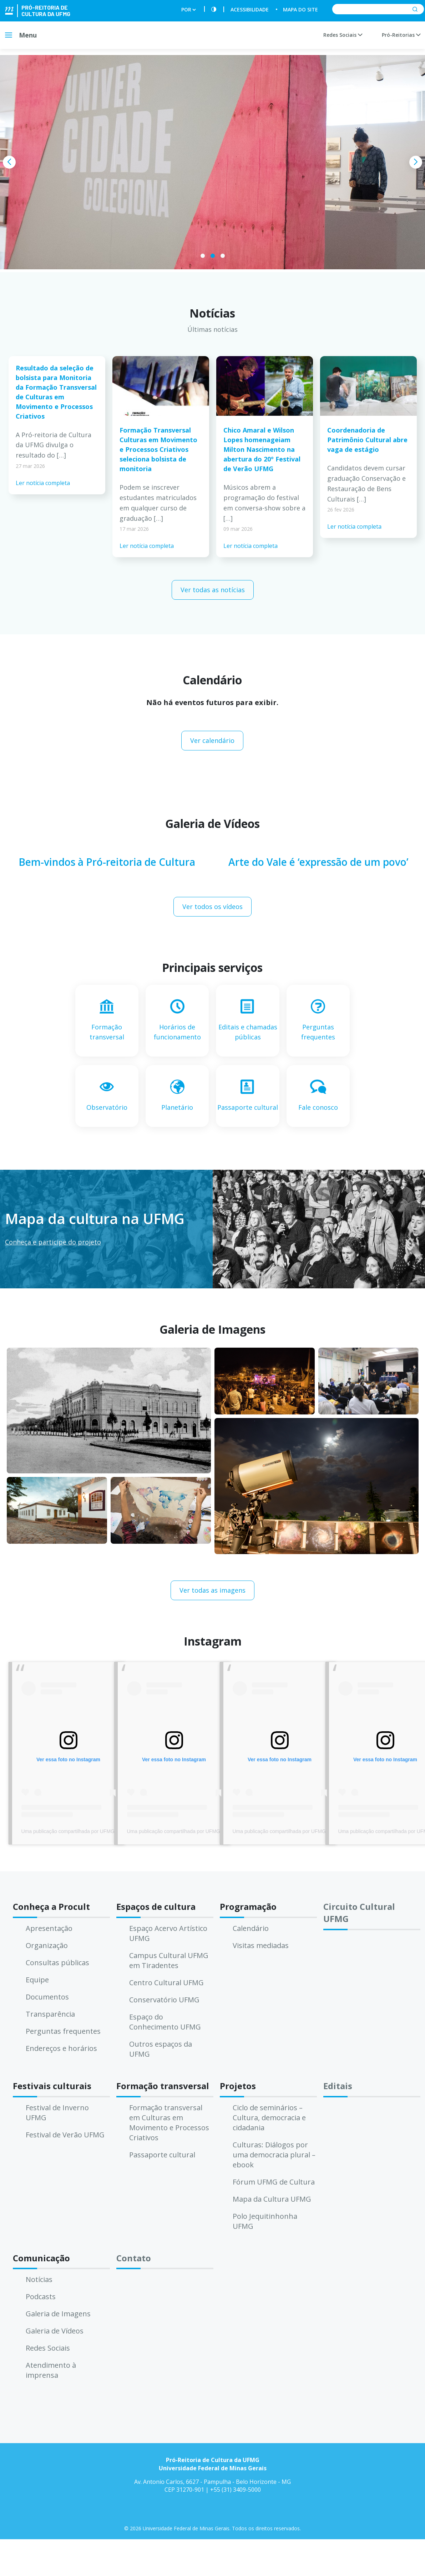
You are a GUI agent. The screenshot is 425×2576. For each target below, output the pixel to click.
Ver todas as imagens (212, 1590)
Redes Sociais (342, 34)
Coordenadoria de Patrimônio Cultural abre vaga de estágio (367, 440)
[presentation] (9, 162)
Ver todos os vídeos (212, 906)
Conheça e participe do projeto (53, 1242)
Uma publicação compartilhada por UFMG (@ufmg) (78, 1831)
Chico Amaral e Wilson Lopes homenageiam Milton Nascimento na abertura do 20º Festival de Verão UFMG (261, 449)
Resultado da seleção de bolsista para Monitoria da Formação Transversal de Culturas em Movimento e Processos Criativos (56, 392)
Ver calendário (212, 740)
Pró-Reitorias (401, 34)
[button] (203, 256)
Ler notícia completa (43, 483)
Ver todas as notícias (213, 589)
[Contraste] (213, 9)
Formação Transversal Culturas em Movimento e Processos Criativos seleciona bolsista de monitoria (158, 449)
